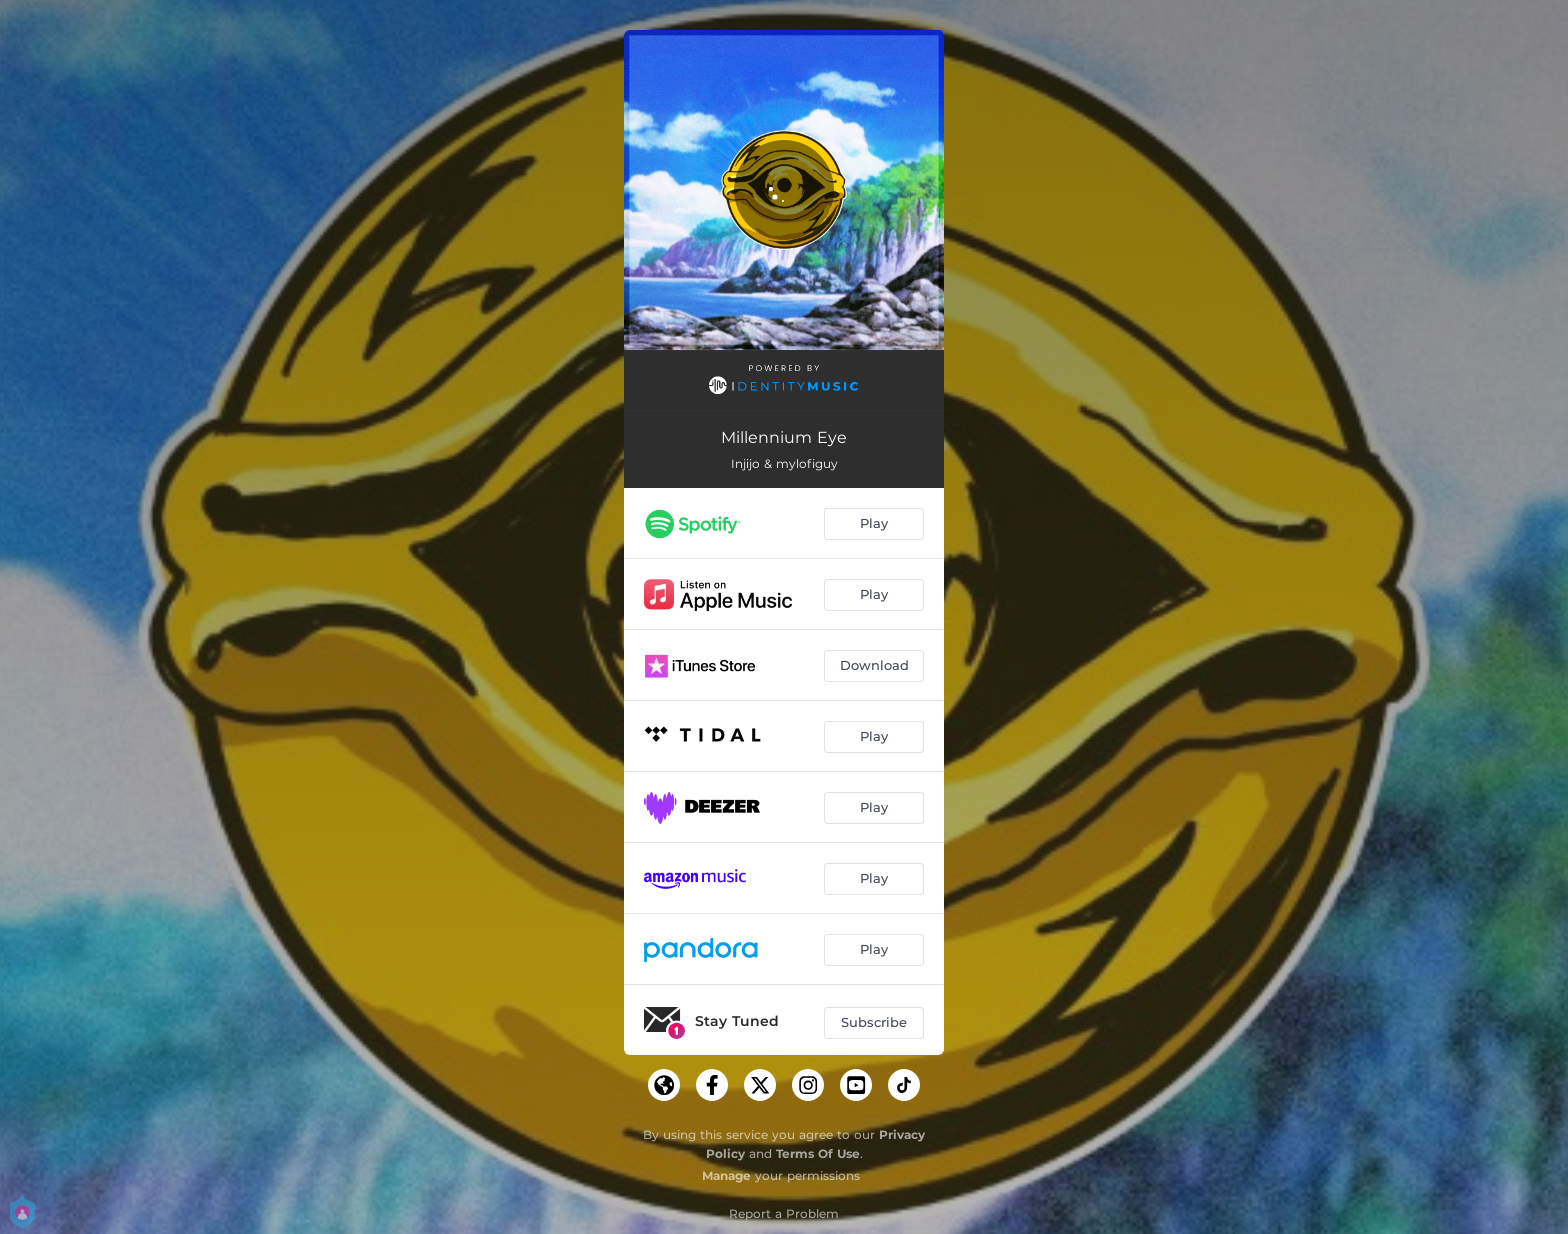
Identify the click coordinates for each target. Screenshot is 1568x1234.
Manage (726, 1175)
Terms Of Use (818, 1153)
